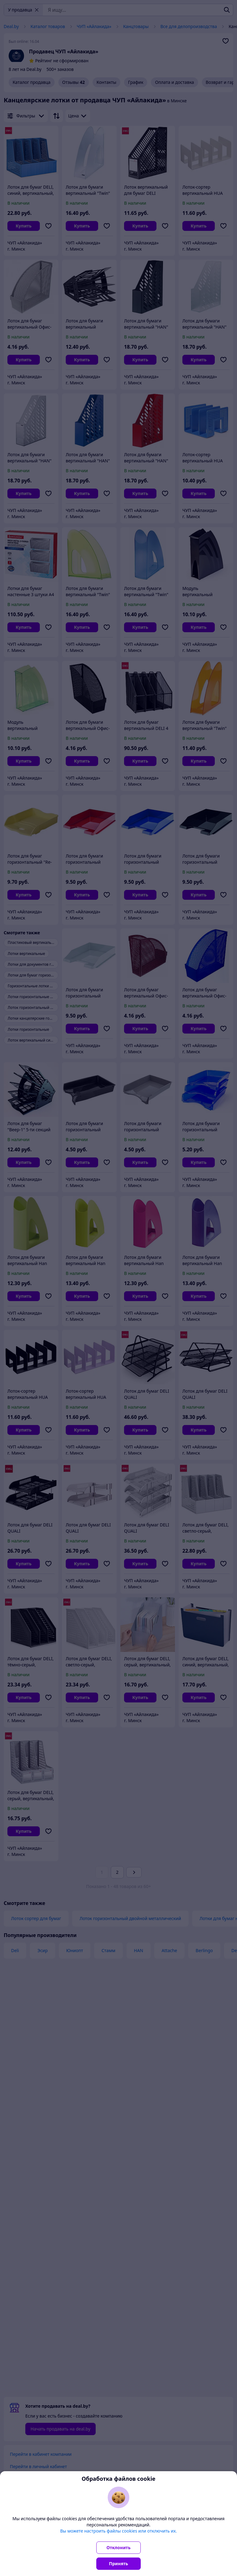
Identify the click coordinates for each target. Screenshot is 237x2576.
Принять (118, 2563)
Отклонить (118, 2547)
